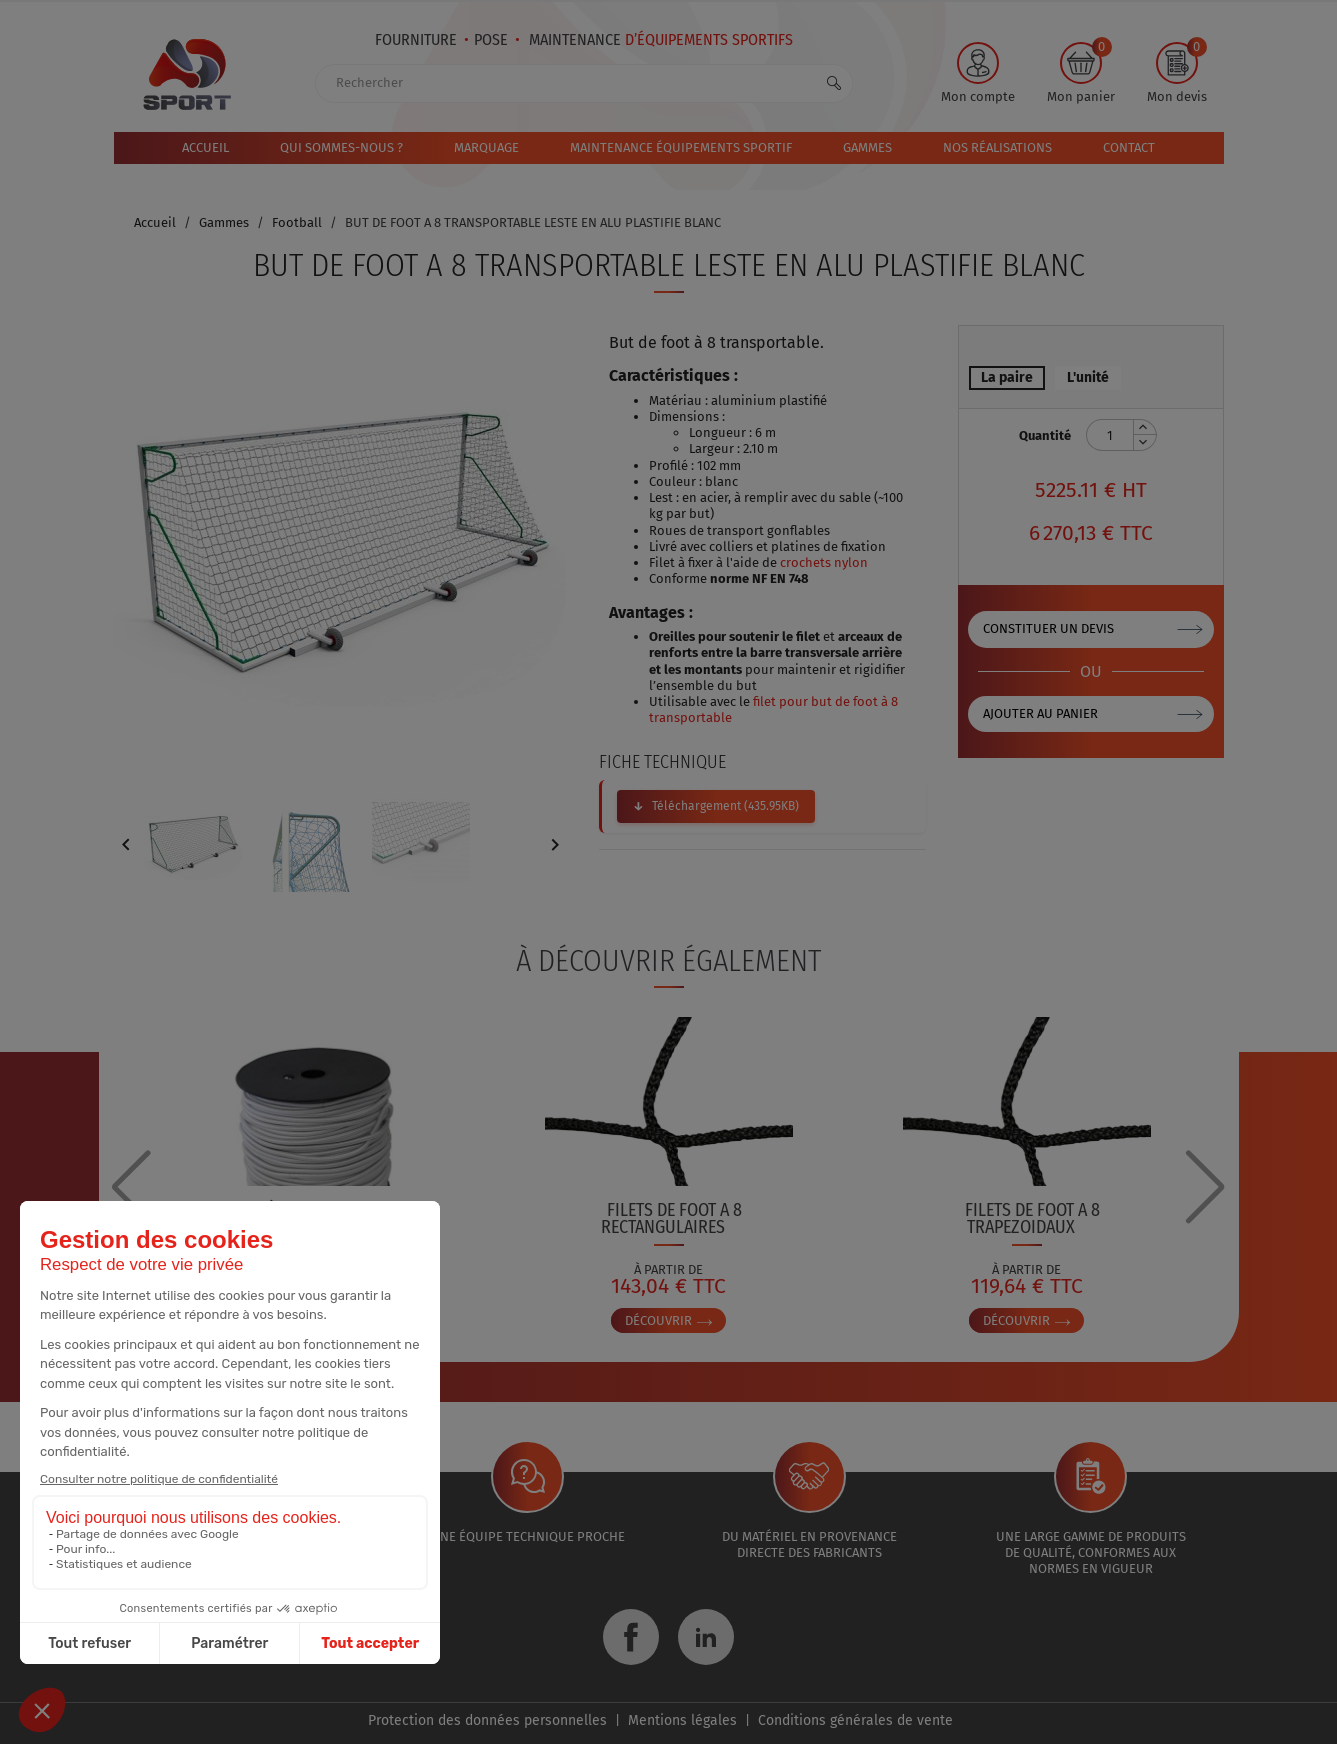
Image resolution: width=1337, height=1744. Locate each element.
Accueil (205, 147)
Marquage (486, 147)
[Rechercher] (584, 83)
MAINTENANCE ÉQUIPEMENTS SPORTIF (681, 147)
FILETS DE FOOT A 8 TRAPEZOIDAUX (1032, 1218)
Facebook (631, 1637)
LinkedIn (706, 1637)
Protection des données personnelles (487, 1720)
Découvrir (668, 1320)
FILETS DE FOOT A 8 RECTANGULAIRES (672, 1218)
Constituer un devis (1048, 628)
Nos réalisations (997, 147)
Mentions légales (682, 1720)
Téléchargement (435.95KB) (725, 806)
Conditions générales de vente (855, 1720)
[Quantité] (1110, 435)
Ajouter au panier (1040, 713)
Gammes (867, 147)
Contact (1129, 147)
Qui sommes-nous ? (341, 147)
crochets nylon (824, 562)
